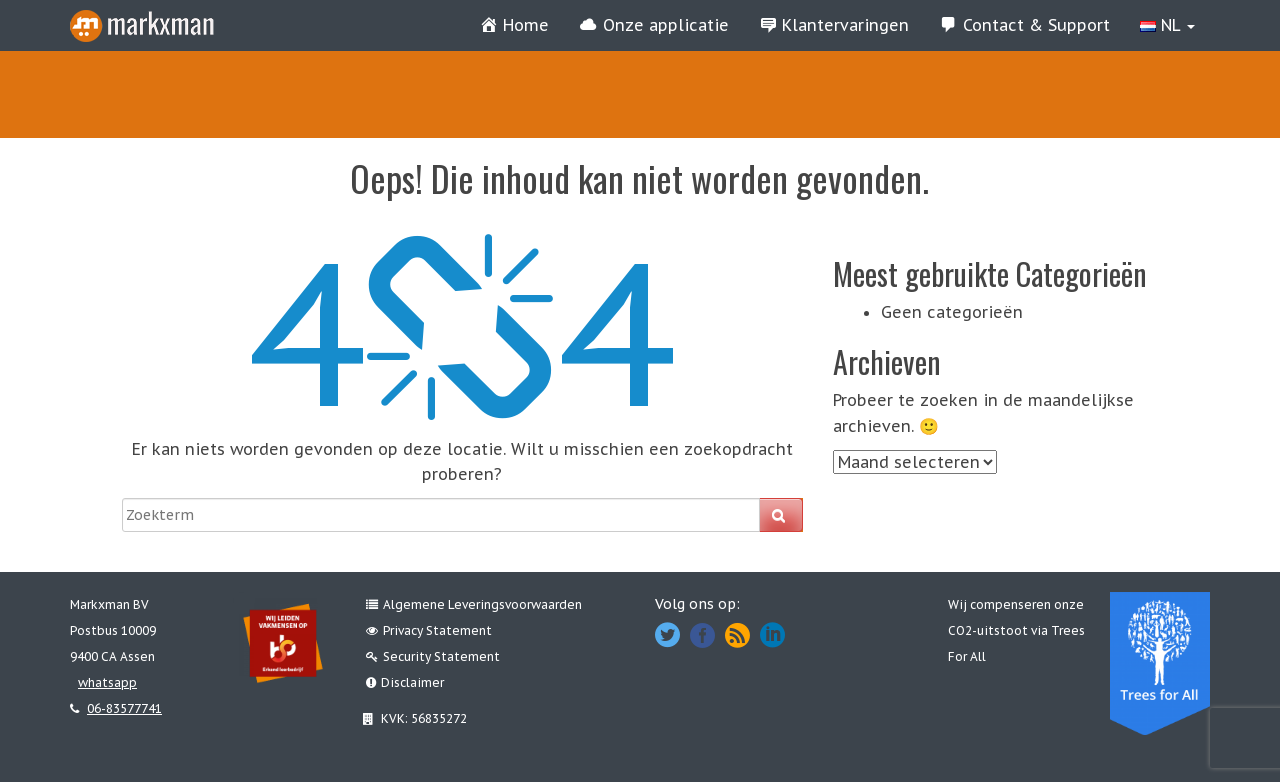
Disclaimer (405, 682)
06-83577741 (124, 708)
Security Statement (433, 656)
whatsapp (107, 682)
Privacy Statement (429, 630)
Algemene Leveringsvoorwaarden (474, 604)
